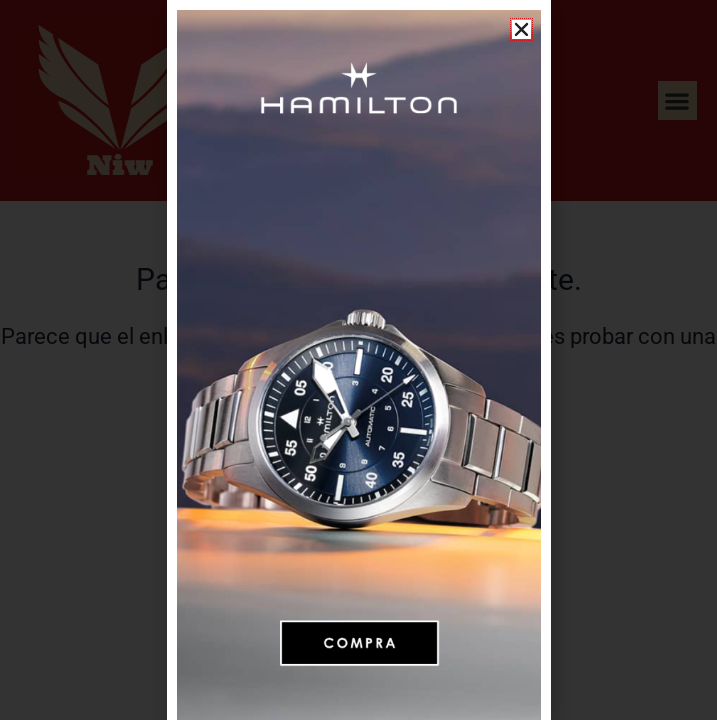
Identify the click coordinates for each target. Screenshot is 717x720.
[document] (358, 360)
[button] (521, 29)
